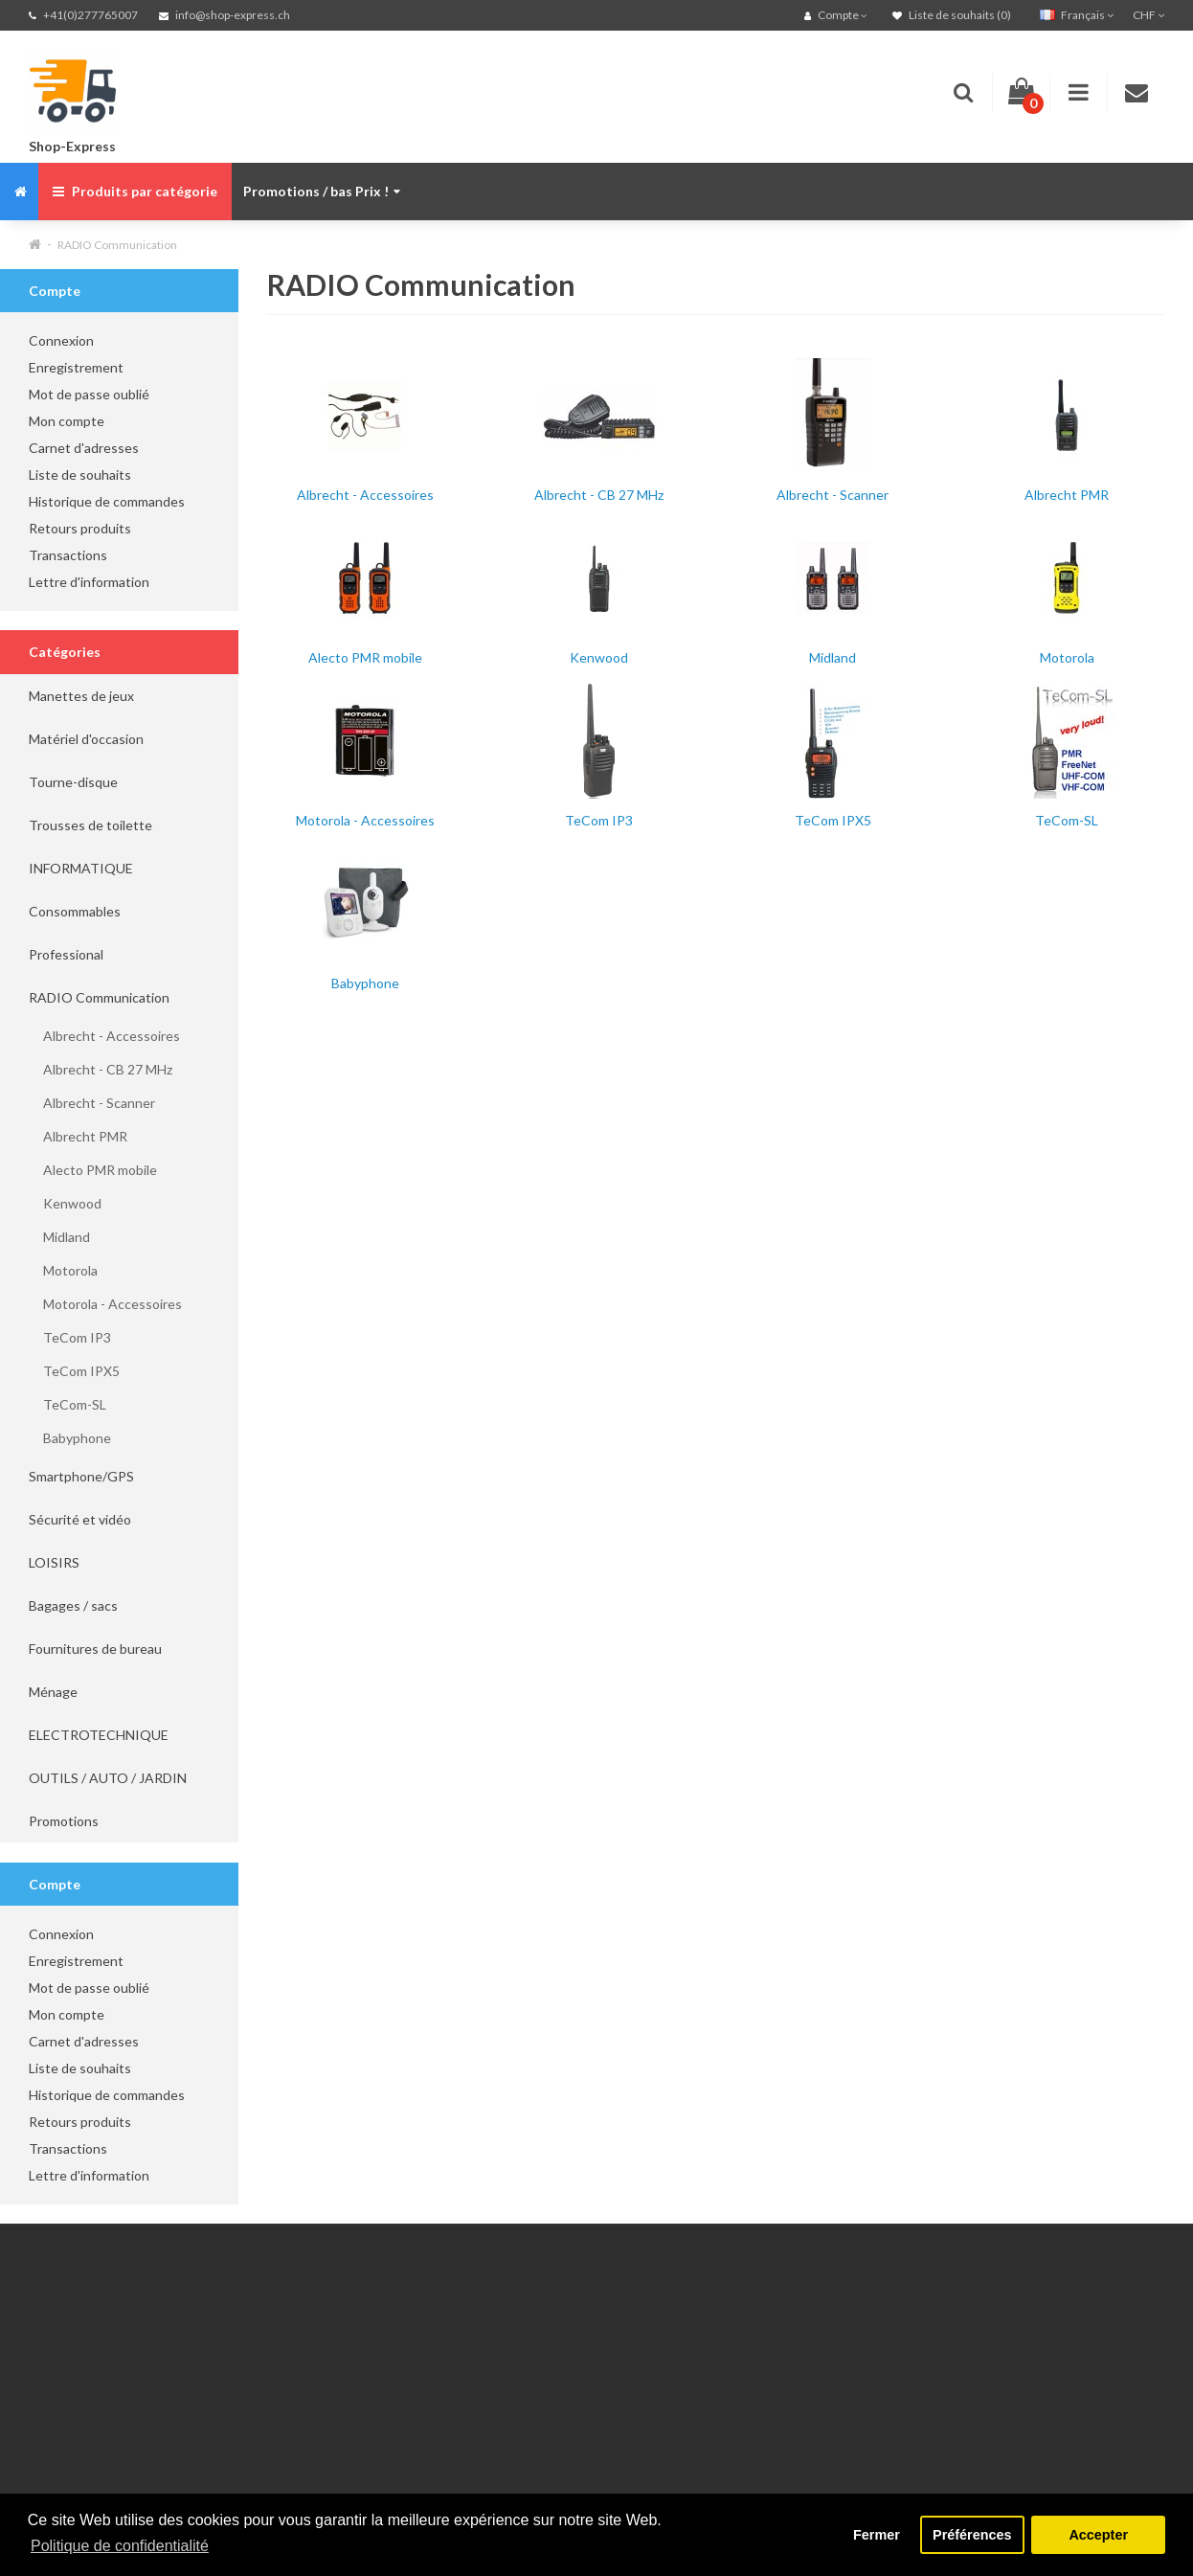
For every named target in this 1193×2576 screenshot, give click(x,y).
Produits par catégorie (135, 191)
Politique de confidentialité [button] (120, 2546)
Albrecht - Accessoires (104, 1036)
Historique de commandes (107, 501)
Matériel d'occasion (86, 739)
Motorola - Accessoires (105, 1304)
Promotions (64, 1821)
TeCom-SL (67, 1404)
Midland (59, 1237)
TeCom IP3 (70, 1337)
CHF (1148, 15)
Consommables (75, 911)
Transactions (68, 555)
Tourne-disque (73, 782)
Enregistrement (76, 367)
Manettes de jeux (81, 696)
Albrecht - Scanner (92, 1103)
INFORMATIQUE (81, 868)
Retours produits (80, 528)
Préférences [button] (972, 2534)
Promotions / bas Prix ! (321, 191)
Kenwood (65, 1203)
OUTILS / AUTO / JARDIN (108, 1778)
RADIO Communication (117, 244)
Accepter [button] (1098, 2534)
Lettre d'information (89, 582)
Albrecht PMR (78, 1136)
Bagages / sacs (73, 1605)
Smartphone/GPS (81, 1476)
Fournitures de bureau (95, 1648)
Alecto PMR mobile (93, 1170)
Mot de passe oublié (89, 394)
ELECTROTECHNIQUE (99, 1735)
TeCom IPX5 (74, 1371)
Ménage (53, 1691)
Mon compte (66, 421)
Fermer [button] (876, 2534)
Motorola (63, 1270)
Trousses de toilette (90, 825)
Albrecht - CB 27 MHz (100, 1069)
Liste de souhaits (80, 474)
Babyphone (70, 1438)
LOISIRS (54, 1562)
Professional (66, 954)
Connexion (61, 340)
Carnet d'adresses (84, 448)
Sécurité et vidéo (80, 1519)
